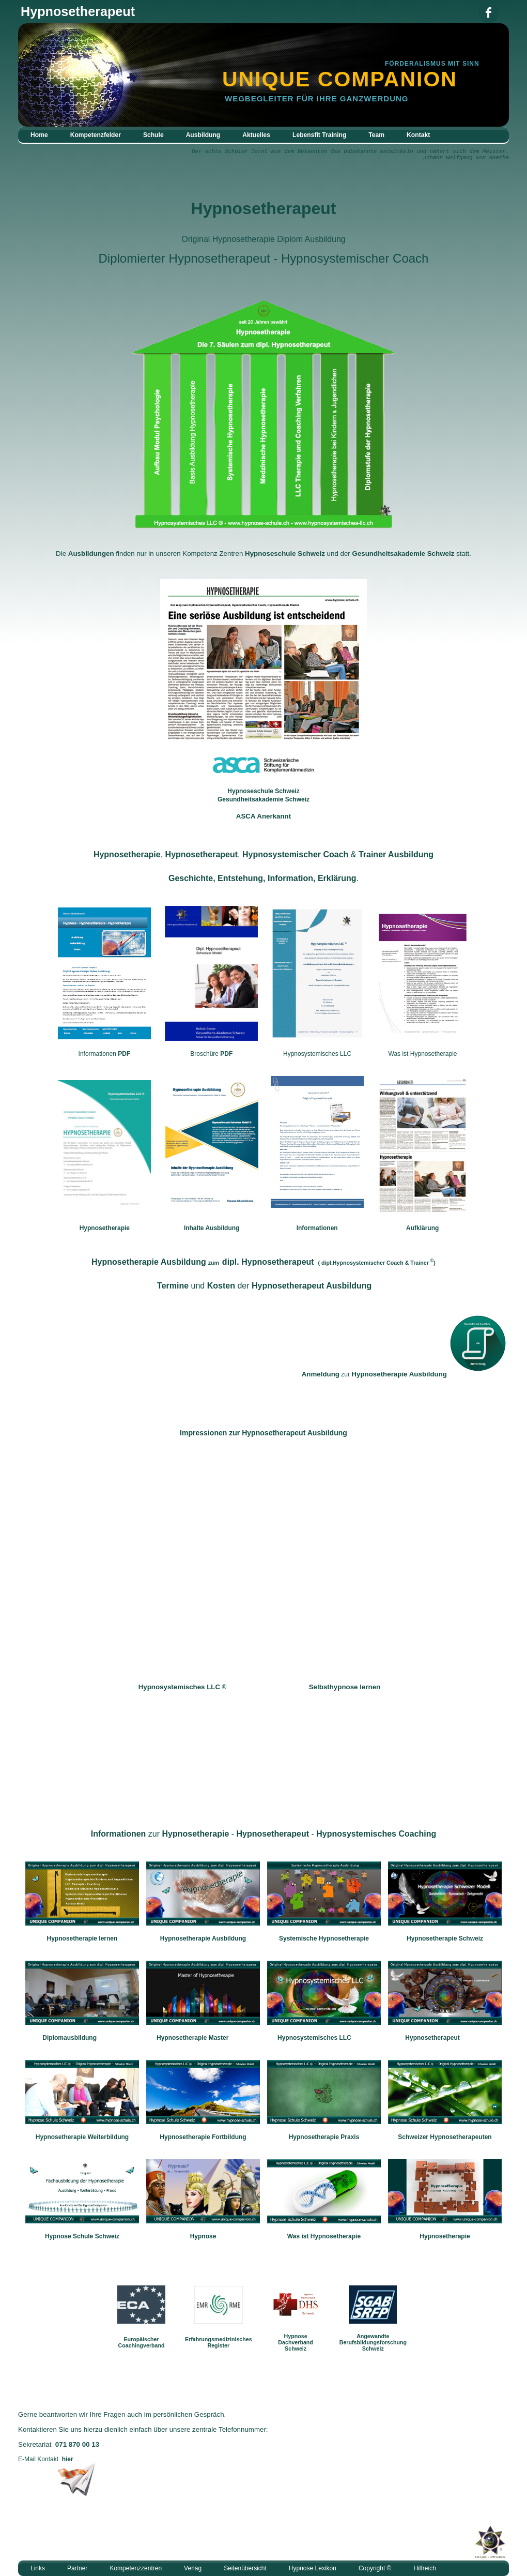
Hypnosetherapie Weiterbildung (82, 2137)
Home (39, 135)
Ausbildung (203, 135)
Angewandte (373, 2336)
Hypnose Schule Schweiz (82, 2236)
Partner (77, 2568)
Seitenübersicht (245, 2568)
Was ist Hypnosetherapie (423, 1053)
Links (37, 2568)
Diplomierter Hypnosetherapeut (184, 258)
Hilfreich (424, 2568)
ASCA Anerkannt (263, 816)
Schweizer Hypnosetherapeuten (444, 2137)
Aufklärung (422, 1228)
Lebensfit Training (319, 135)
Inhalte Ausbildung (212, 1228)
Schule (153, 135)
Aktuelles (256, 135)
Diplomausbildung (69, 2037)
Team (376, 135)
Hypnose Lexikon (312, 2568)
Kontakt (418, 135)
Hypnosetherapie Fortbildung (203, 2137)
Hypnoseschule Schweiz (285, 553)
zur (374, 1374)
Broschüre (211, 1053)
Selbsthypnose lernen (345, 1687)
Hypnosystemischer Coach (354, 258)
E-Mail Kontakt (45, 2459)
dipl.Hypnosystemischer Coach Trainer (375, 1263)
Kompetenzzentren (136, 2568)
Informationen (105, 1053)
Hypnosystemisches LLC (317, 1053)
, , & (263, 854)
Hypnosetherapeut (263, 208)
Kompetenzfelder (95, 135)
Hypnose (203, 2236)
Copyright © (375, 2568)
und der (264, 1285)
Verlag (193, 2568)
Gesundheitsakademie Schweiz (403, 553)
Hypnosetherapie (105, 1228)
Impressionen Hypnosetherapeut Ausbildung (263, 1433)
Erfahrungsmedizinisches (218, 2339)
